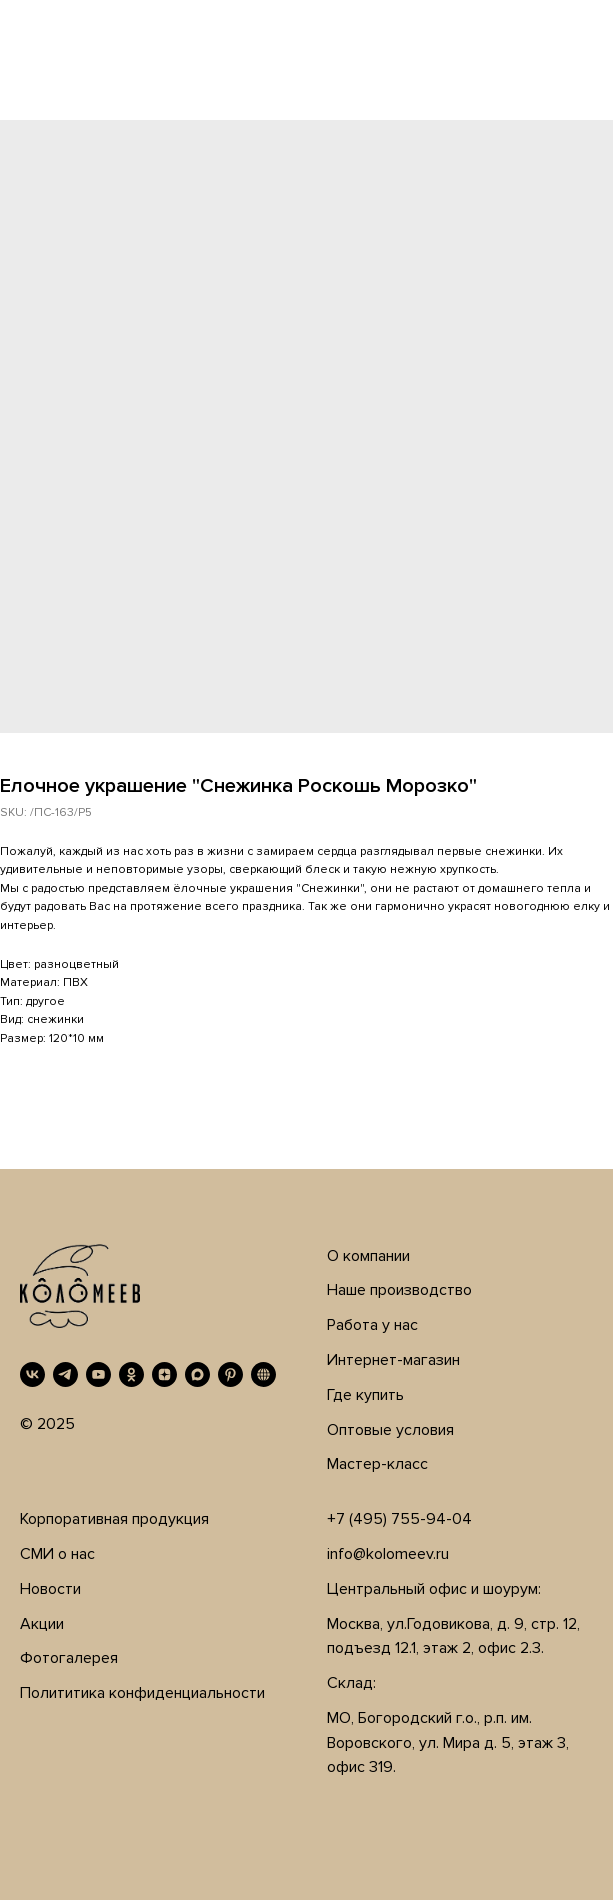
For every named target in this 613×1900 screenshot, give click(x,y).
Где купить (365, 1395)
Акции (42, 1624)
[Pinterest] (230, 1374)
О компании (368, 1256)
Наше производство (399, 1290)
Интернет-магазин (393, 1360)
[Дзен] (164, 1374)
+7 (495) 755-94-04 (399, 1519)
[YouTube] (98, 1374)
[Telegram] (65, 1374)
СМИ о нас (57, 1554)
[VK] (32, 1374)
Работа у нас (372, 1325)
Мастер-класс (377, 1464)
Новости (50, 1589)
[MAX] (197, 1374)
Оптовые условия (390, 1430)
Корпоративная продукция (114, 1519)
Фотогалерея (69, 1658)
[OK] (131, 1374)
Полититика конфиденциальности (142, 1693)
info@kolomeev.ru (388, 1554)
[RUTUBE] (263, 1374)
